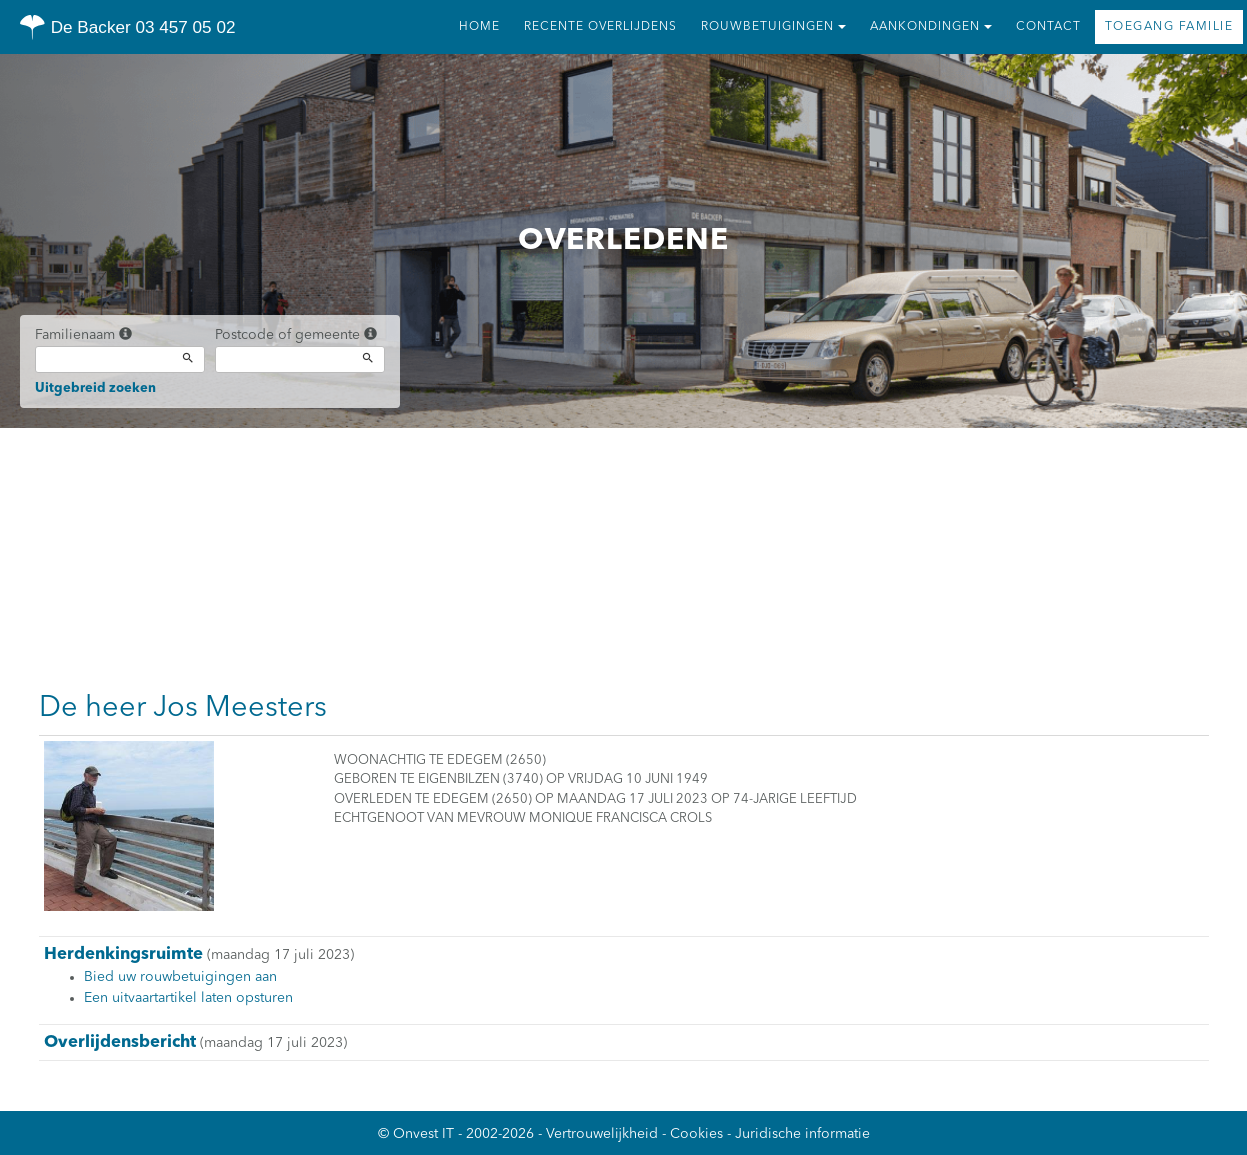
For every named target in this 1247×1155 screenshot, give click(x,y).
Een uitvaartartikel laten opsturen (188, 998)
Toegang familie (1169, 27)
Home (479, 27)
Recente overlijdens (600, 27)
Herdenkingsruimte (123, 954)
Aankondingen (931, 27)
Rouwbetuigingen (773, 27)
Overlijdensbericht (120, 1042)
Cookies (696, 1134)
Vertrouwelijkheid (602, 1134)
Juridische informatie (802, 1134)
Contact (1048, 27)
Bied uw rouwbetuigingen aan (180, 977)
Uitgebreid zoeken (95, 388)
